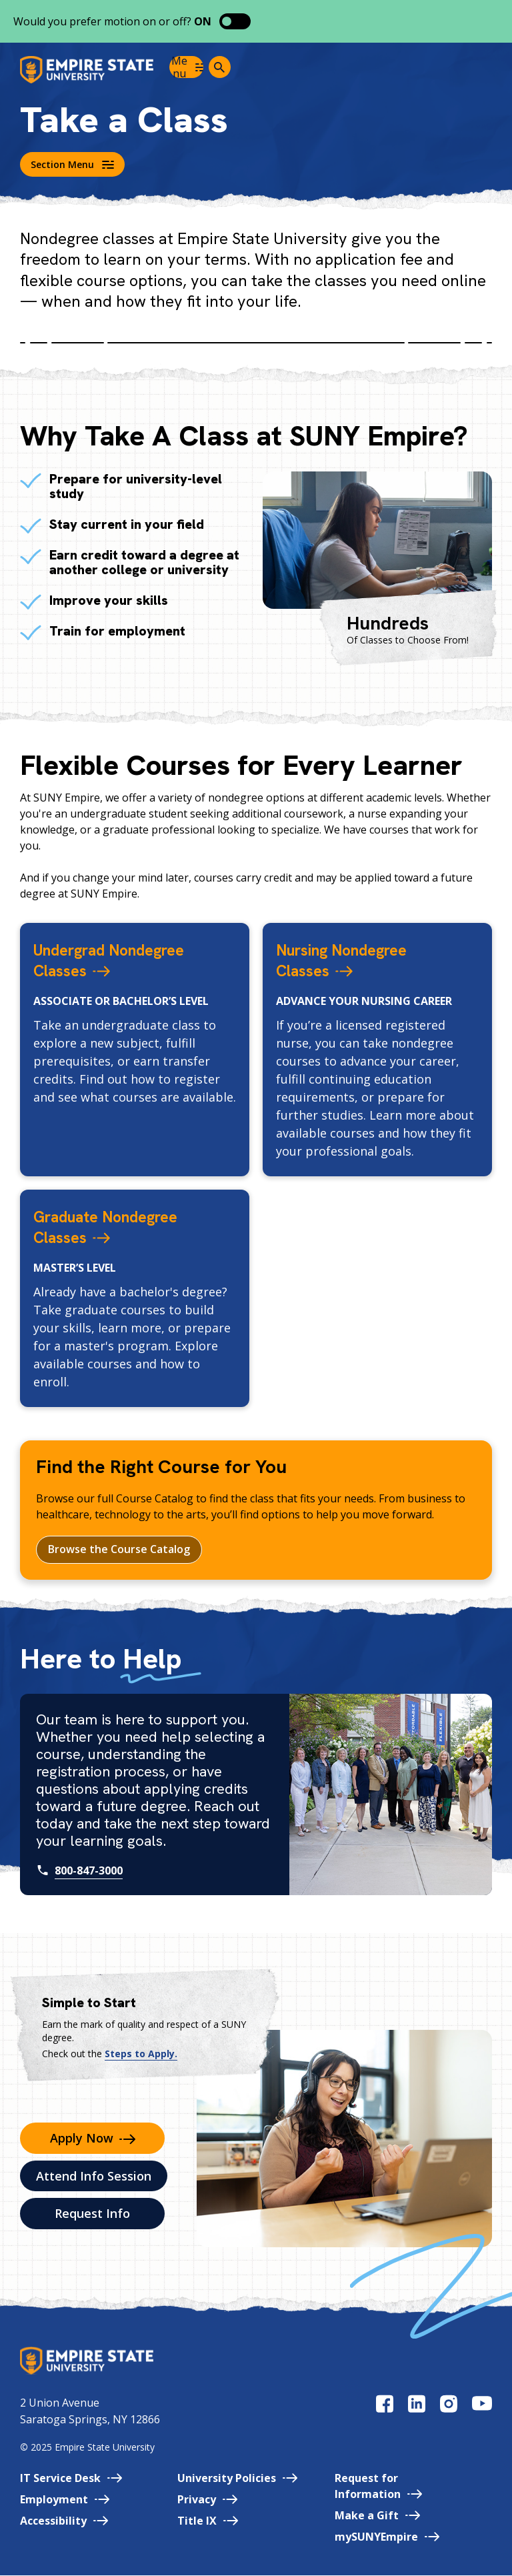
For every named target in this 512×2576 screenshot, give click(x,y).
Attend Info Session (93, 2177)
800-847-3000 (89, 1870)
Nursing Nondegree (358, 959)
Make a (377, 2516)
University (237, 2478)
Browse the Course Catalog (119, 1549)
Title (207, 2521)
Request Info (92, 2214)
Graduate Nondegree (123, 1226)
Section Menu (72, 164)
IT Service (71, 2478)
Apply (92, 2139)
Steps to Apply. (141, 2054)
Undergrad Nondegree (128, 959)
